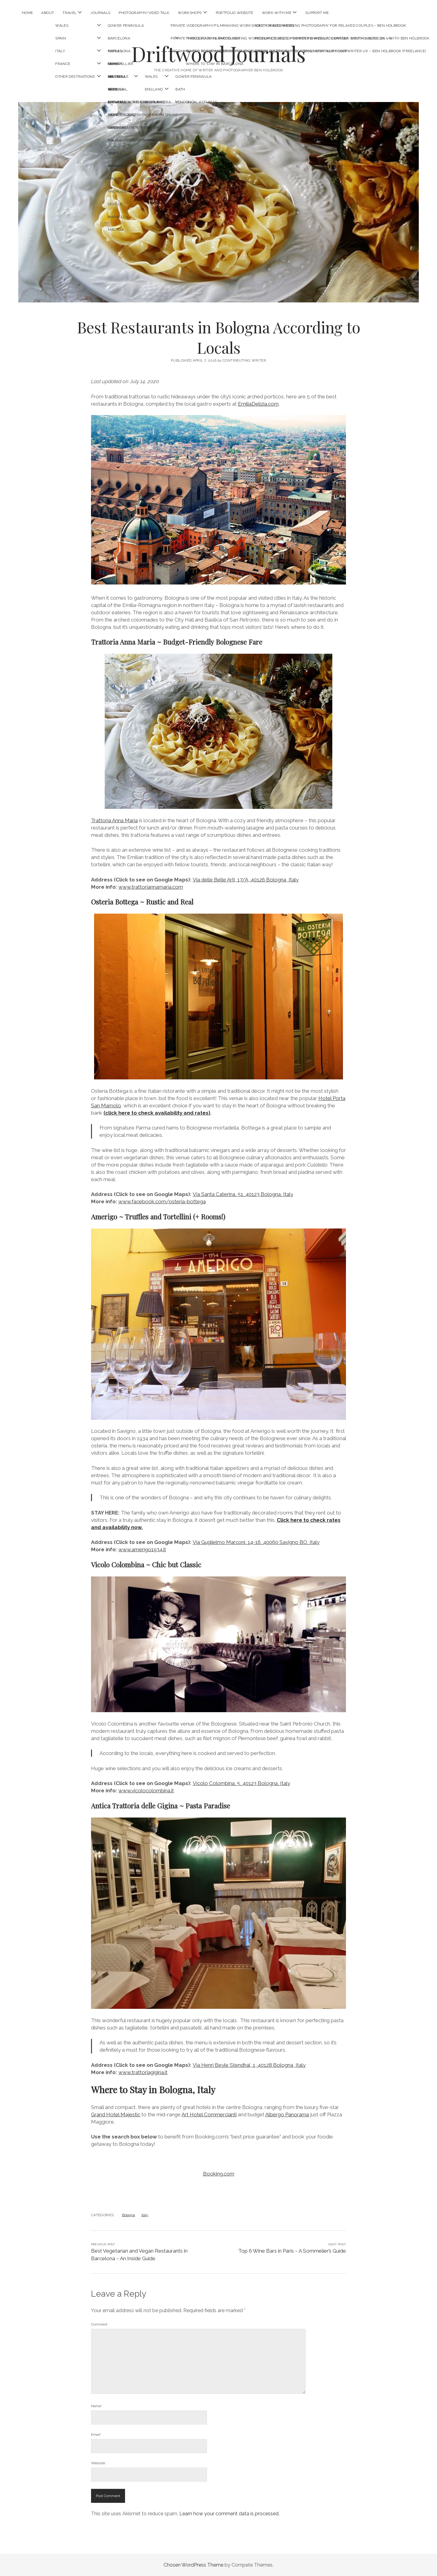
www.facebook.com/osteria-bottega (162, 1201)
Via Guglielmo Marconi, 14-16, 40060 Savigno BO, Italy (256, 1542)
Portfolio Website (234, 13)
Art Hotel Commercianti (209, 2114)
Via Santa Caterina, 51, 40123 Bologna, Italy (243, 1194)
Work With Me (276, 13)
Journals (100, 13)
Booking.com (218, 2174)
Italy (144, 2215)
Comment (99, 2324)
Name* (96, 2406)
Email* (96, 2434)
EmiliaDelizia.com (258, 404)
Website (98, 2463)
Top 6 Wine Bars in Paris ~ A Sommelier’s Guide (292, 2251)
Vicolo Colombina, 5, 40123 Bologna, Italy (241, 1783)
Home (27, 13)
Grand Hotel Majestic (115, 2114)
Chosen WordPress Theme (193, 2565)
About (47, 13)
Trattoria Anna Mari (114, 820)
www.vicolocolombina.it (146, 1790)
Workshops (190, 13)
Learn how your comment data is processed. (229, 2513)
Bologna (128, 2215)
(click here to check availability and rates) (156, 1113)
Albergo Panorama (287, 2114)
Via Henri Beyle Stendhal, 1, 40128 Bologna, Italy (249, 2065)
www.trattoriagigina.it (143, 2072)
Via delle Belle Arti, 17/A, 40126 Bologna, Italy (246, 880)
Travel (69, 13)
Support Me (317, 13)
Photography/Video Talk (144, 13)
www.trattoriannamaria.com (150, 887)
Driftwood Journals (218, 53)
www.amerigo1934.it (142, 1549)
